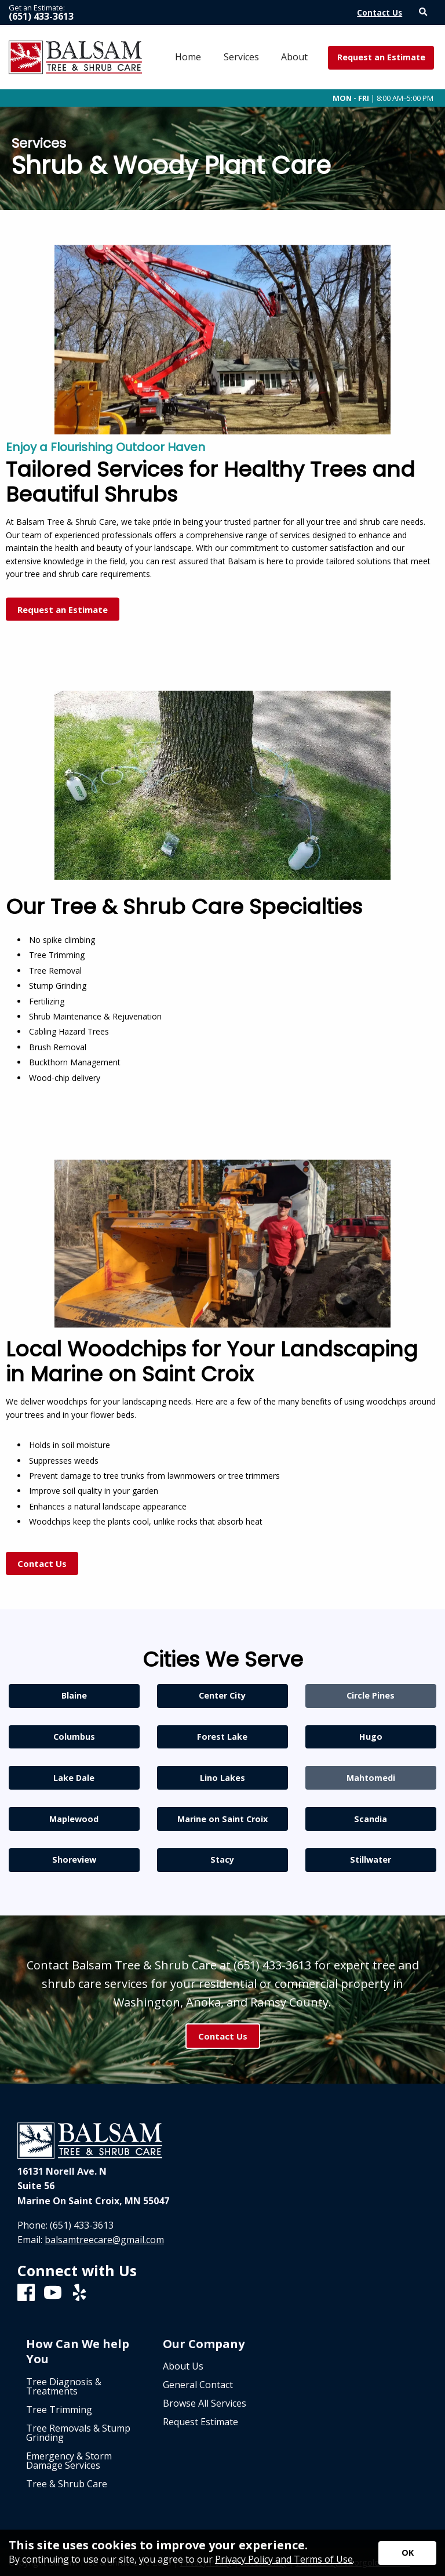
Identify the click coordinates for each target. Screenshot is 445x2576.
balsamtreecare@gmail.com (104, 2239)
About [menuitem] (294, 56)
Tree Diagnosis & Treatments (63, 2386)
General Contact (198, 2384)
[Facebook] (26, 2293)
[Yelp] (79, 2293)
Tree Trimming (59, 2409)
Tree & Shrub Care (66, 2483)
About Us (183, 2366)
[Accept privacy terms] (407, 2553)
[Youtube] (52, 2293)
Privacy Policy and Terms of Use (284, 2559)
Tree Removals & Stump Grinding (78, 2432)
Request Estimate (200, 2421)
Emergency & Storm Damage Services (69, 2460)
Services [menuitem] (241, 56)
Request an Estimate (381, 57)
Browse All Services (204, 2403)
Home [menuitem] (188, 56)
